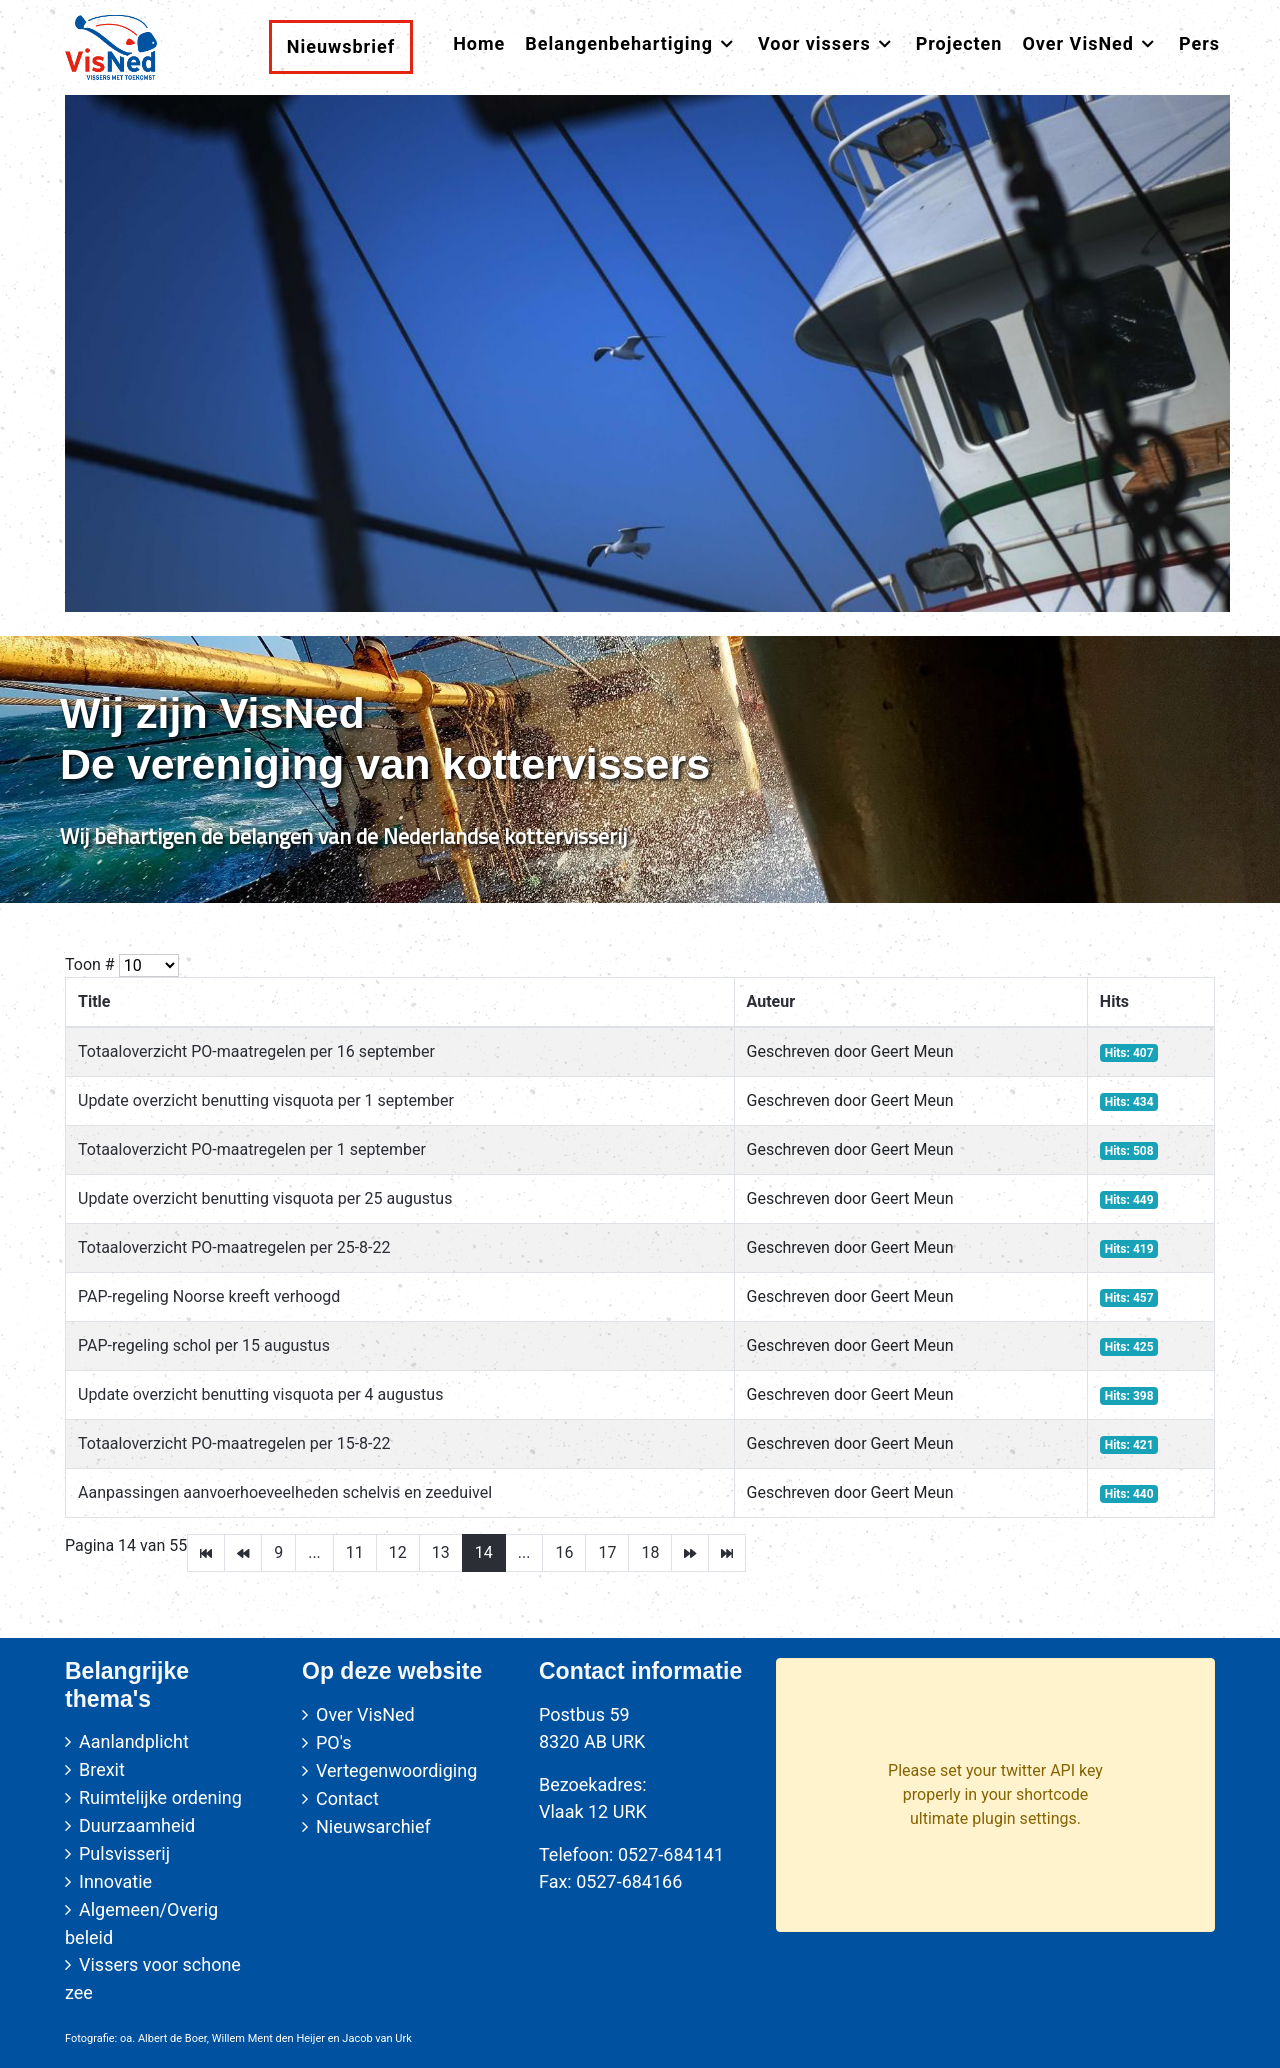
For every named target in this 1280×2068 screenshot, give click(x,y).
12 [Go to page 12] (398, 1552)
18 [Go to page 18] (650, 1552)
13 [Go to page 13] (441, 1552)
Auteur (771, 1001)
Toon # (90, 964)
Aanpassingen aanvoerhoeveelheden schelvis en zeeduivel (285, 1492)
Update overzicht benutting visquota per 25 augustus (265, 1198)
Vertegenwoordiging (396, 1770)
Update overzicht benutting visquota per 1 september (266, 1100)
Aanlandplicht (134, 1741)
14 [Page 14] (484, 1552)
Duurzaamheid (137, 1825)
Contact (347, 1798)
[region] (640, 769)
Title (94, 1001)
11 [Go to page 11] (355, 1552)
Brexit (102, 1769)
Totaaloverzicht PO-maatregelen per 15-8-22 (234, 1443)
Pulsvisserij (124, 1853)
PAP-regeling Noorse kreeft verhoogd (209, 1296)
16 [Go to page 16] (564, 1552)
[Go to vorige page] (243, 1553)
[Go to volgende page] (690, 1553)
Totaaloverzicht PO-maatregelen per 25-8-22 (234, 1247)
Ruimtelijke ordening (160, 1797)
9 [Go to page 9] (278, 1552)
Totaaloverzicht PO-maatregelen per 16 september (256, 1051)
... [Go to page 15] (524, 1552)
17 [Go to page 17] (607, 1552)
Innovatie (115, 1881)
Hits (1114, 1001)
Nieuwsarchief (373, 1826)
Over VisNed (365, 1714)
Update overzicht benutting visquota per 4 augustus (260, 1394)
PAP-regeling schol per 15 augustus (204, 1345)
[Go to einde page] (727, 1553)
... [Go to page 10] (314, 1552)
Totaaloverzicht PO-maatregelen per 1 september (252, 1149)
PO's (333, 1742)
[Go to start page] (206, 1553)
